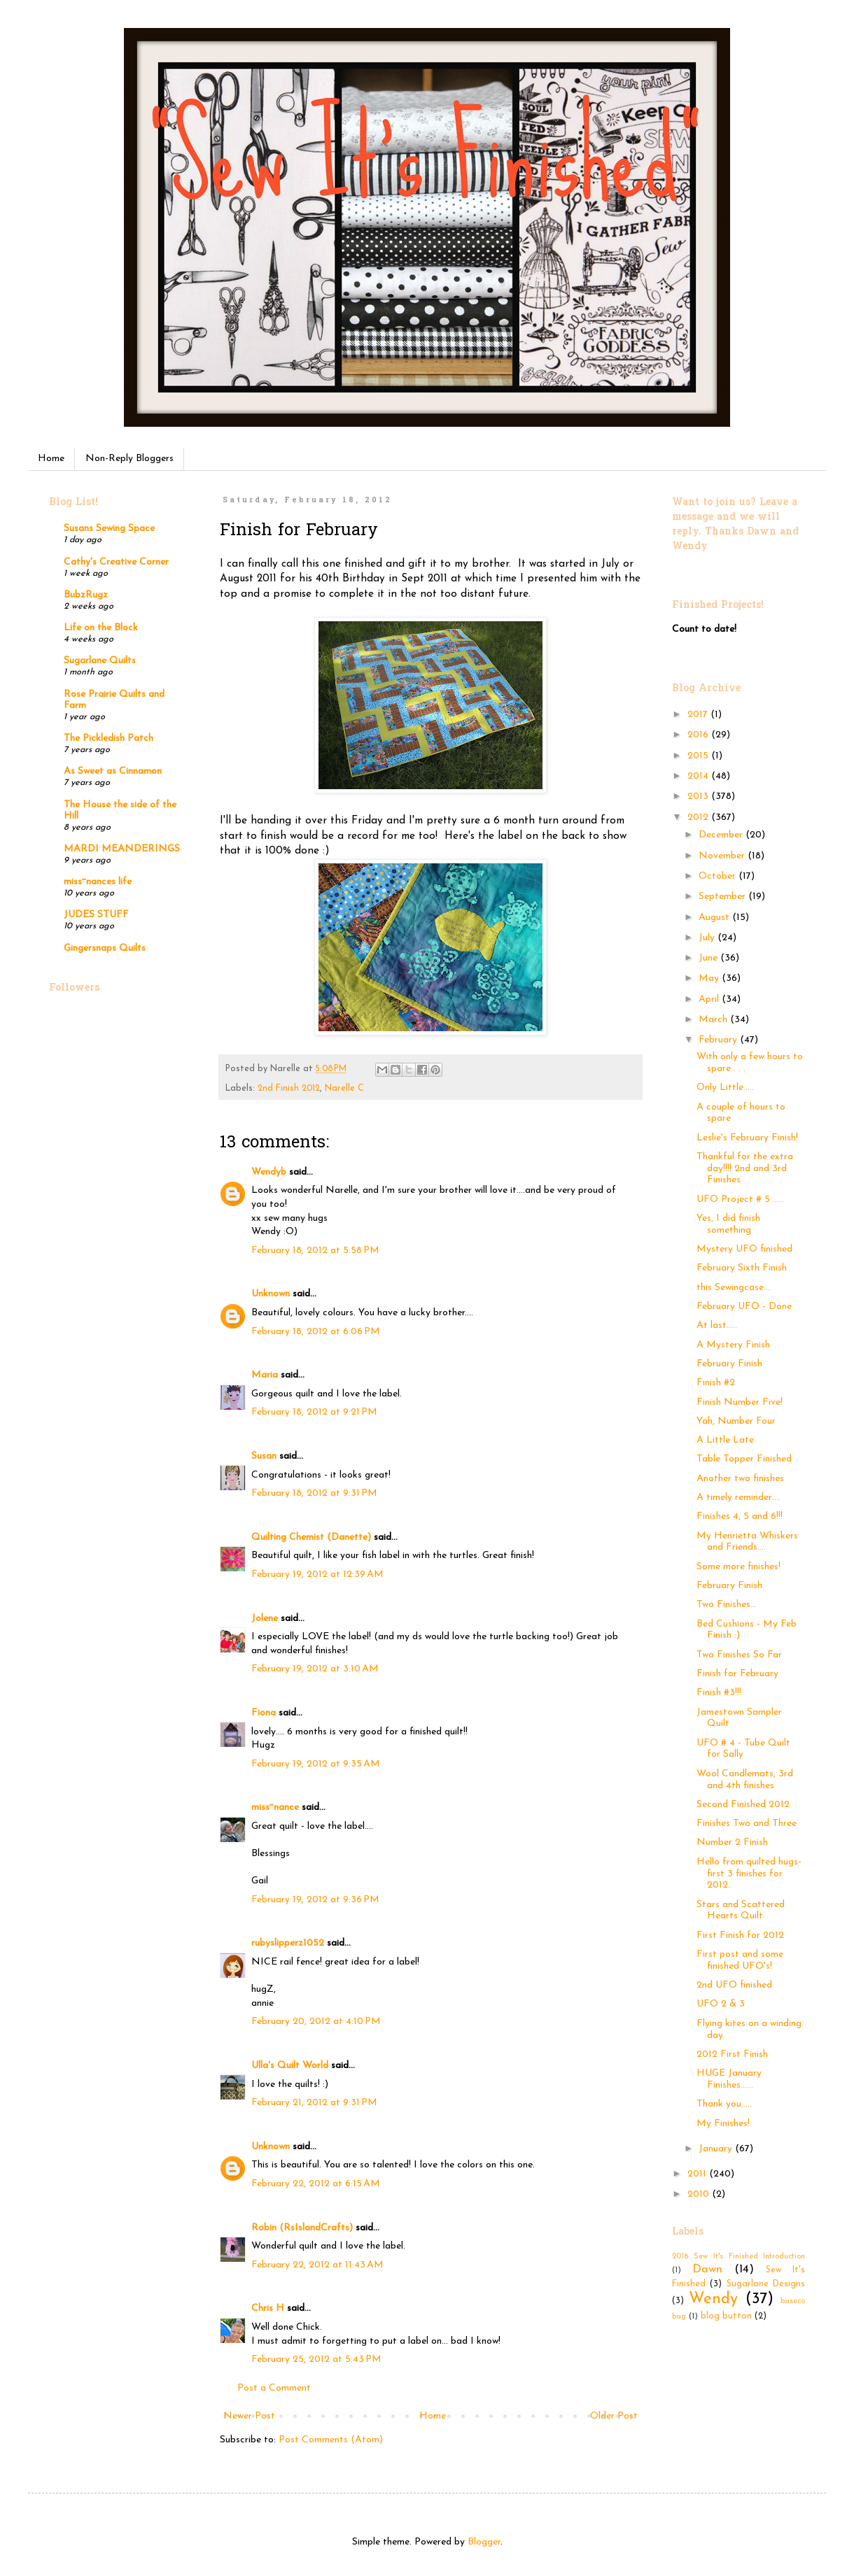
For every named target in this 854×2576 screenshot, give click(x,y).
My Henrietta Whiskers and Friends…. (747, 1542)
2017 (698, 714)
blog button (726, 2316)
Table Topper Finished (744, 1459)
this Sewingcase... (733, 1287)
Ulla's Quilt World (289, 2065)
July (708, 938)
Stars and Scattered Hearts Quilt (740, 1910)
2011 (698, 2174)
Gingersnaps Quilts (105, 948)
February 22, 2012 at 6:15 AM (315, 2184)
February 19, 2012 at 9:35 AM (315, 1764)
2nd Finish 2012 (289, 1088)
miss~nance (275, 1807)
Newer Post (249, 2416)
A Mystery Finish (733, 1345)
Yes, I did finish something (728, 1224)
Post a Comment (274, 2388)
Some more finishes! (738, 1567)
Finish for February (737, 1674)
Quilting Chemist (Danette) (311, 1537)
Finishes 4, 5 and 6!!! (739, 1516)
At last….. (716, 1325)
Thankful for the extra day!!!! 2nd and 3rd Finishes (744, 1169)
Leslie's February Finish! (747, 1138)
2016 (699, 735)
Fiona (263, 1713)
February (719, 1040)
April (710, 999)
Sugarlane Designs (766, 2284)
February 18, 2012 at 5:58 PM (315, 1250)
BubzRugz (86, 595)
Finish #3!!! (718, 1692)
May (710, 978)
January (717, 2149)
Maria (264, 1375)
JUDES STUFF (96, 915)
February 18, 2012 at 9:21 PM (314, 1412)
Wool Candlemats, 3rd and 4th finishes (744, 1780)
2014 (699, 776)
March (714, 1019)
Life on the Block (101, 628)
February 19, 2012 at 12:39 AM (317, 1574)
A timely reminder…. (738, 1497)
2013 (699, 796)
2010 (699, 2194)
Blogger (484, 2542)
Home (51, 458)
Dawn (707, 2269)
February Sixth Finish (741, 1268)
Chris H (267, 2308)
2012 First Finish (732, 2054)
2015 (699, 756)
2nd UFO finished (734, 1985)
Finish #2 (715, 1383)
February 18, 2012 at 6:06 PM (315, 1331)
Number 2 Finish (732, 1842)
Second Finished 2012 (743, 1804)
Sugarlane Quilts (100, 661)
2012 (699, 817)
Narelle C (344, 1088)
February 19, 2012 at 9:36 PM (315, 1900)
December (722, 835)
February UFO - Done (744, 1306)
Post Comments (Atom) (331, 2440)
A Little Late (725, 1440)
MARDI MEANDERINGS (122, 849)
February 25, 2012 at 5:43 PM (316, 2359)
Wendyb (268, 1172)
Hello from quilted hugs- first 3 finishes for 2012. (749, 1874)
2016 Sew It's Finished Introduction (738, 2256)
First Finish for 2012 (740, 1935)
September (723, 896)
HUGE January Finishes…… (729, 2079)
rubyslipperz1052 (287, 1943)
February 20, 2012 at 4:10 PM (316, 2021)
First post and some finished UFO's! (739, 1960)
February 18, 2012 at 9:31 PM (314, 1493)
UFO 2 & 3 (720, 2004)
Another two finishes (740, 1478)
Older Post (614, 2416)
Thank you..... (724, 2104)
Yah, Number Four (736, 1421)
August (715, 917)
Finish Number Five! (739, 1402)
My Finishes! (723, 2123)
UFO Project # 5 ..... (739, 1199)
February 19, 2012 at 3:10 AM (315, 1669)
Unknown (270, 1294)
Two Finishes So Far (739, 1655)
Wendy (713, 2299)
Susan (263, 1456)
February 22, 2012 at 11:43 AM (317, 2265)
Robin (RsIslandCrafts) (302, 2228)
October (718, 876)
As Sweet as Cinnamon (113, 771)
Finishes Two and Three (746, 1823)
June (709, 958)
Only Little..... (725, 1087)
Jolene (264, 1618)
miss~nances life (98, 882)
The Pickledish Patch (108, 738)
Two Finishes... (726, 1604)
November (723, 856)
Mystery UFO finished (744, 1249)
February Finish (729, 1364)
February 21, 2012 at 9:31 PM (314, 2102)
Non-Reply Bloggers (129, 458)
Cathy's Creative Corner (116, 562)
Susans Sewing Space (109, 528)
